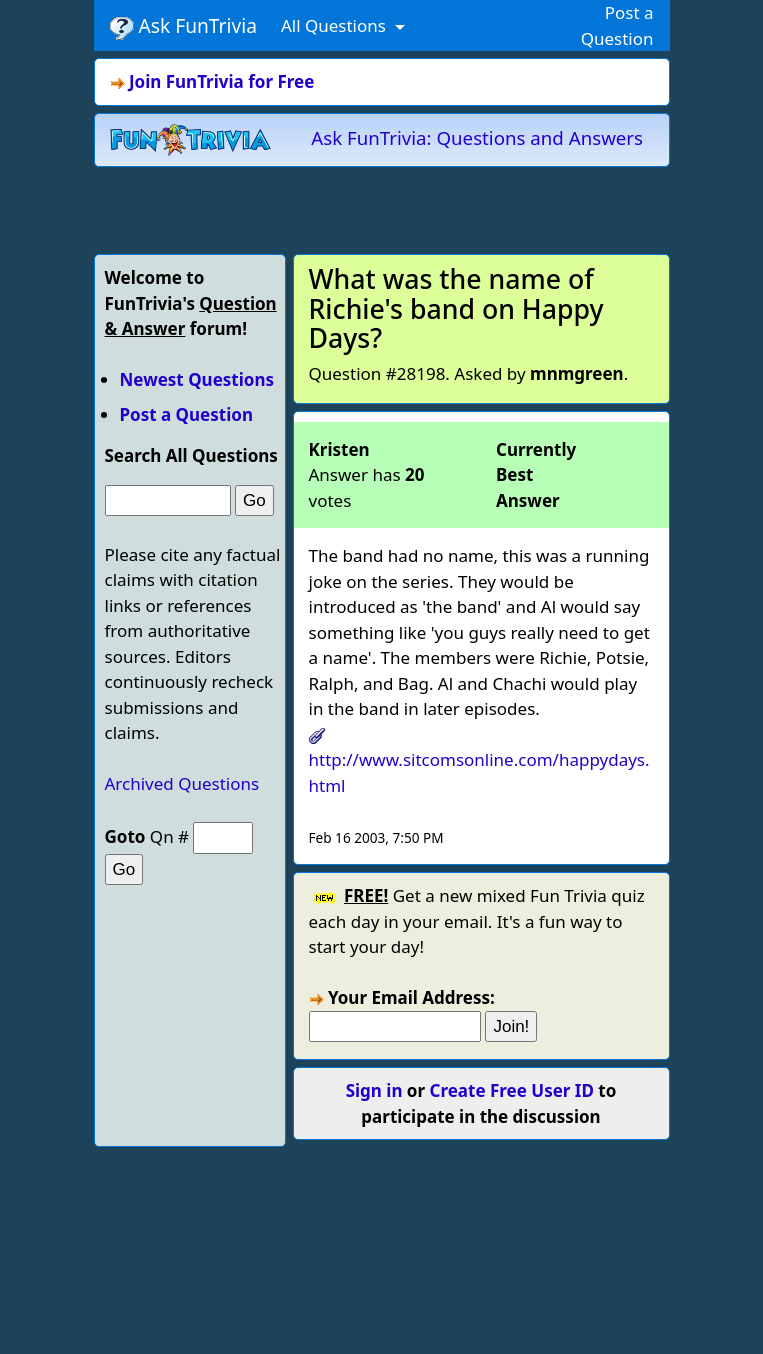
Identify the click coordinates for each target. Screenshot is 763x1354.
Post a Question (186, 414)
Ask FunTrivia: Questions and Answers (477, 137)
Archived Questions (182, 783)
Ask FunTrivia (183, 26)
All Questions (335, 25)
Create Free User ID (512, 1090)
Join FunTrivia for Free (221, 81)
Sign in (374, 1090)
